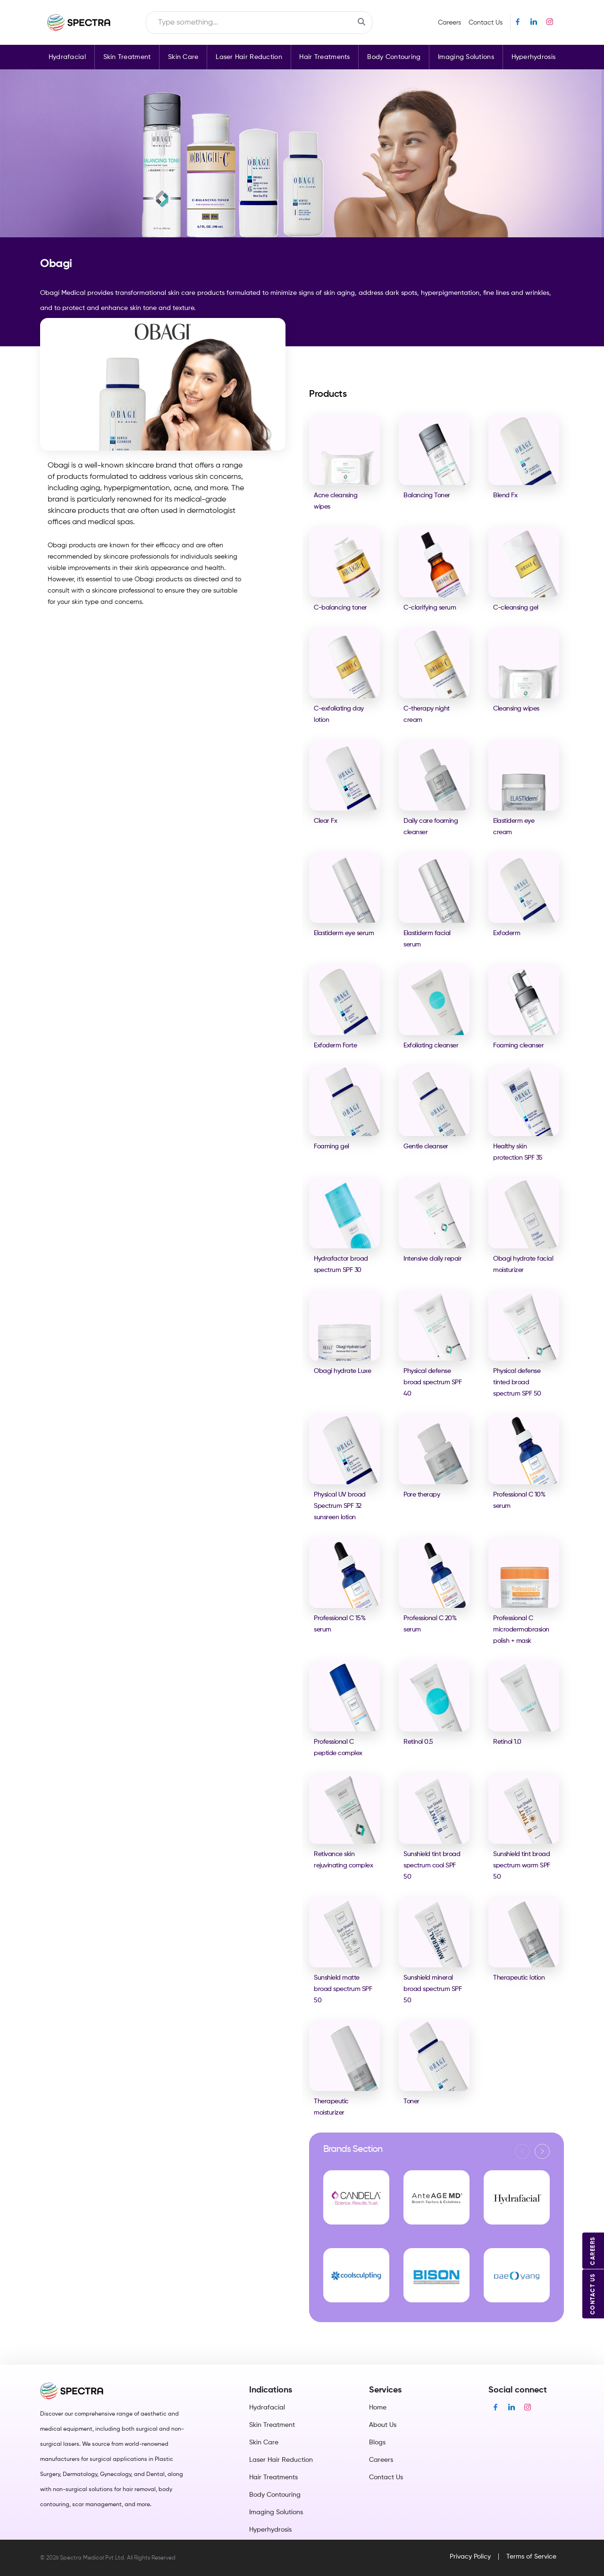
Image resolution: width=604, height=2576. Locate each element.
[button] (542, 2151)
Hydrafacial (67, 57)
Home (377, 2407)
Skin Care (183, 57)
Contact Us (486, 22)
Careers (449, 22)
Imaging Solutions (466, 57)
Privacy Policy (470, 2556)
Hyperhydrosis (534, 57)
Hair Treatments (324, 57)
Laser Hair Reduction (249, 57)
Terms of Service (531, 2556)
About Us (382, 2425)
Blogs (377, 2442)
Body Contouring (393, 57)
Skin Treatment (127, 57)
